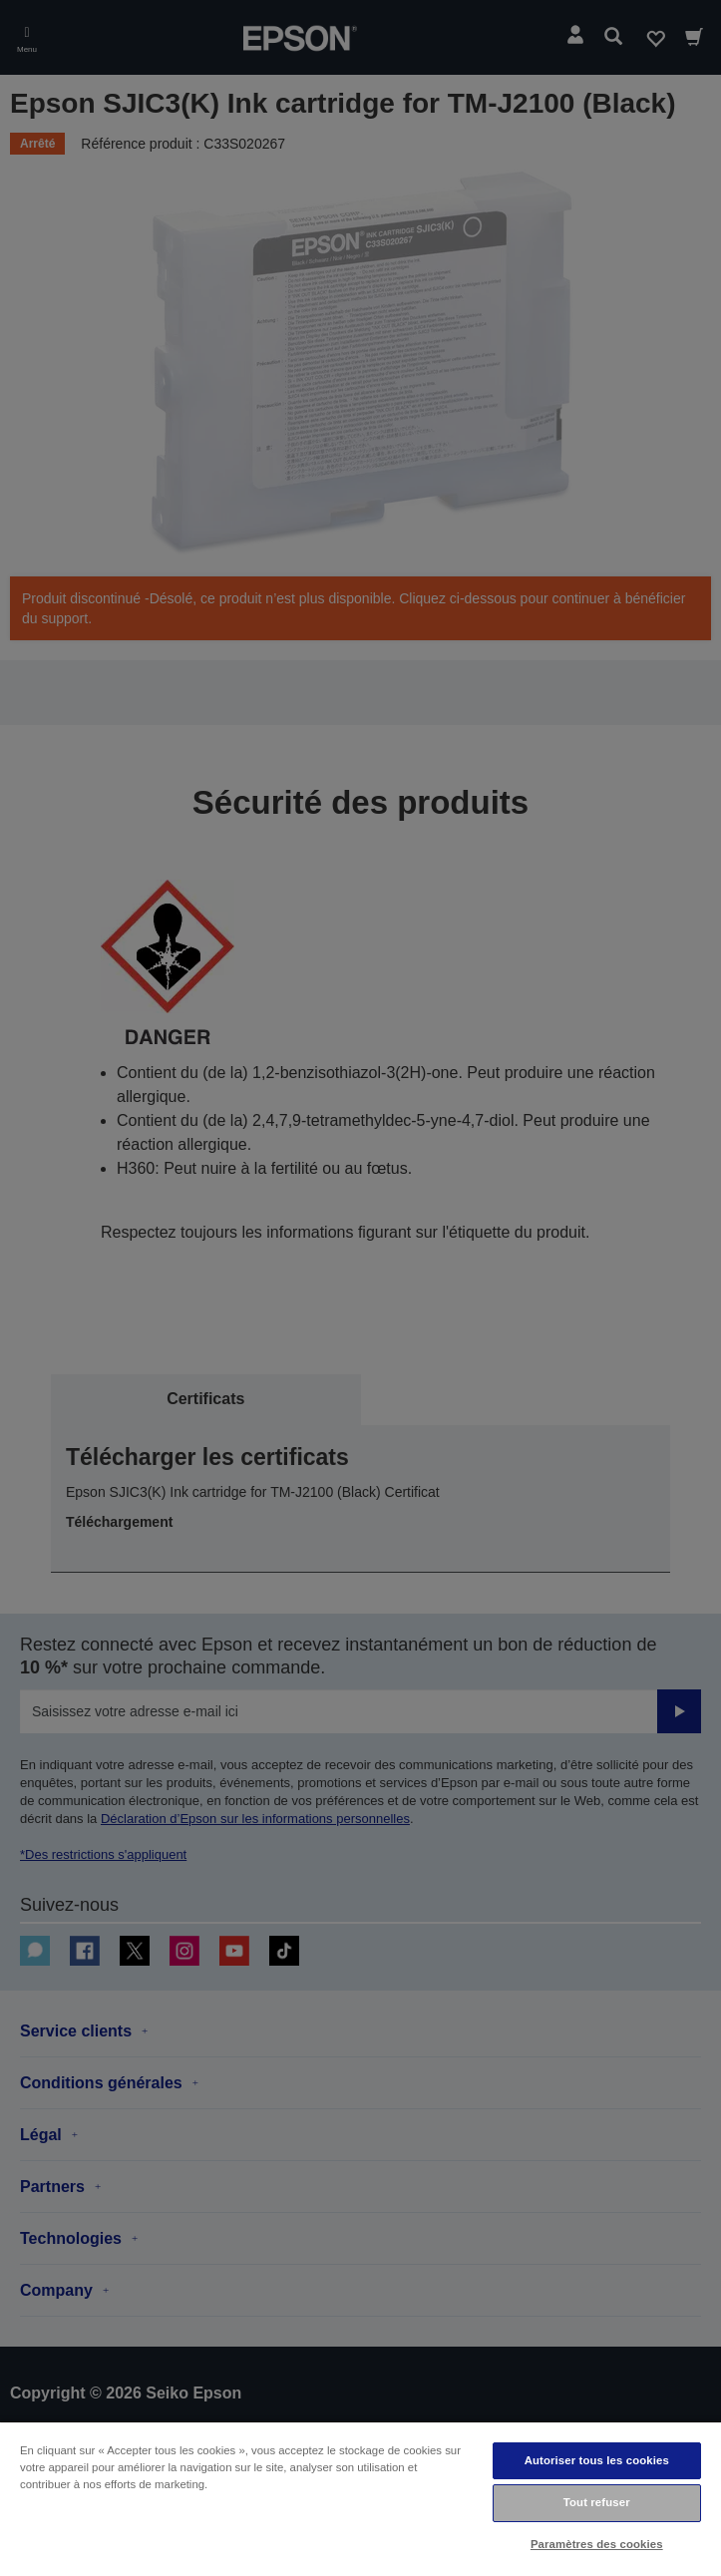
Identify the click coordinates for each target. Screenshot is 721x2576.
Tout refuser (596, 2502)
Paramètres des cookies (597, 2544)
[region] (360, 2498)
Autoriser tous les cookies (597, 2460)
